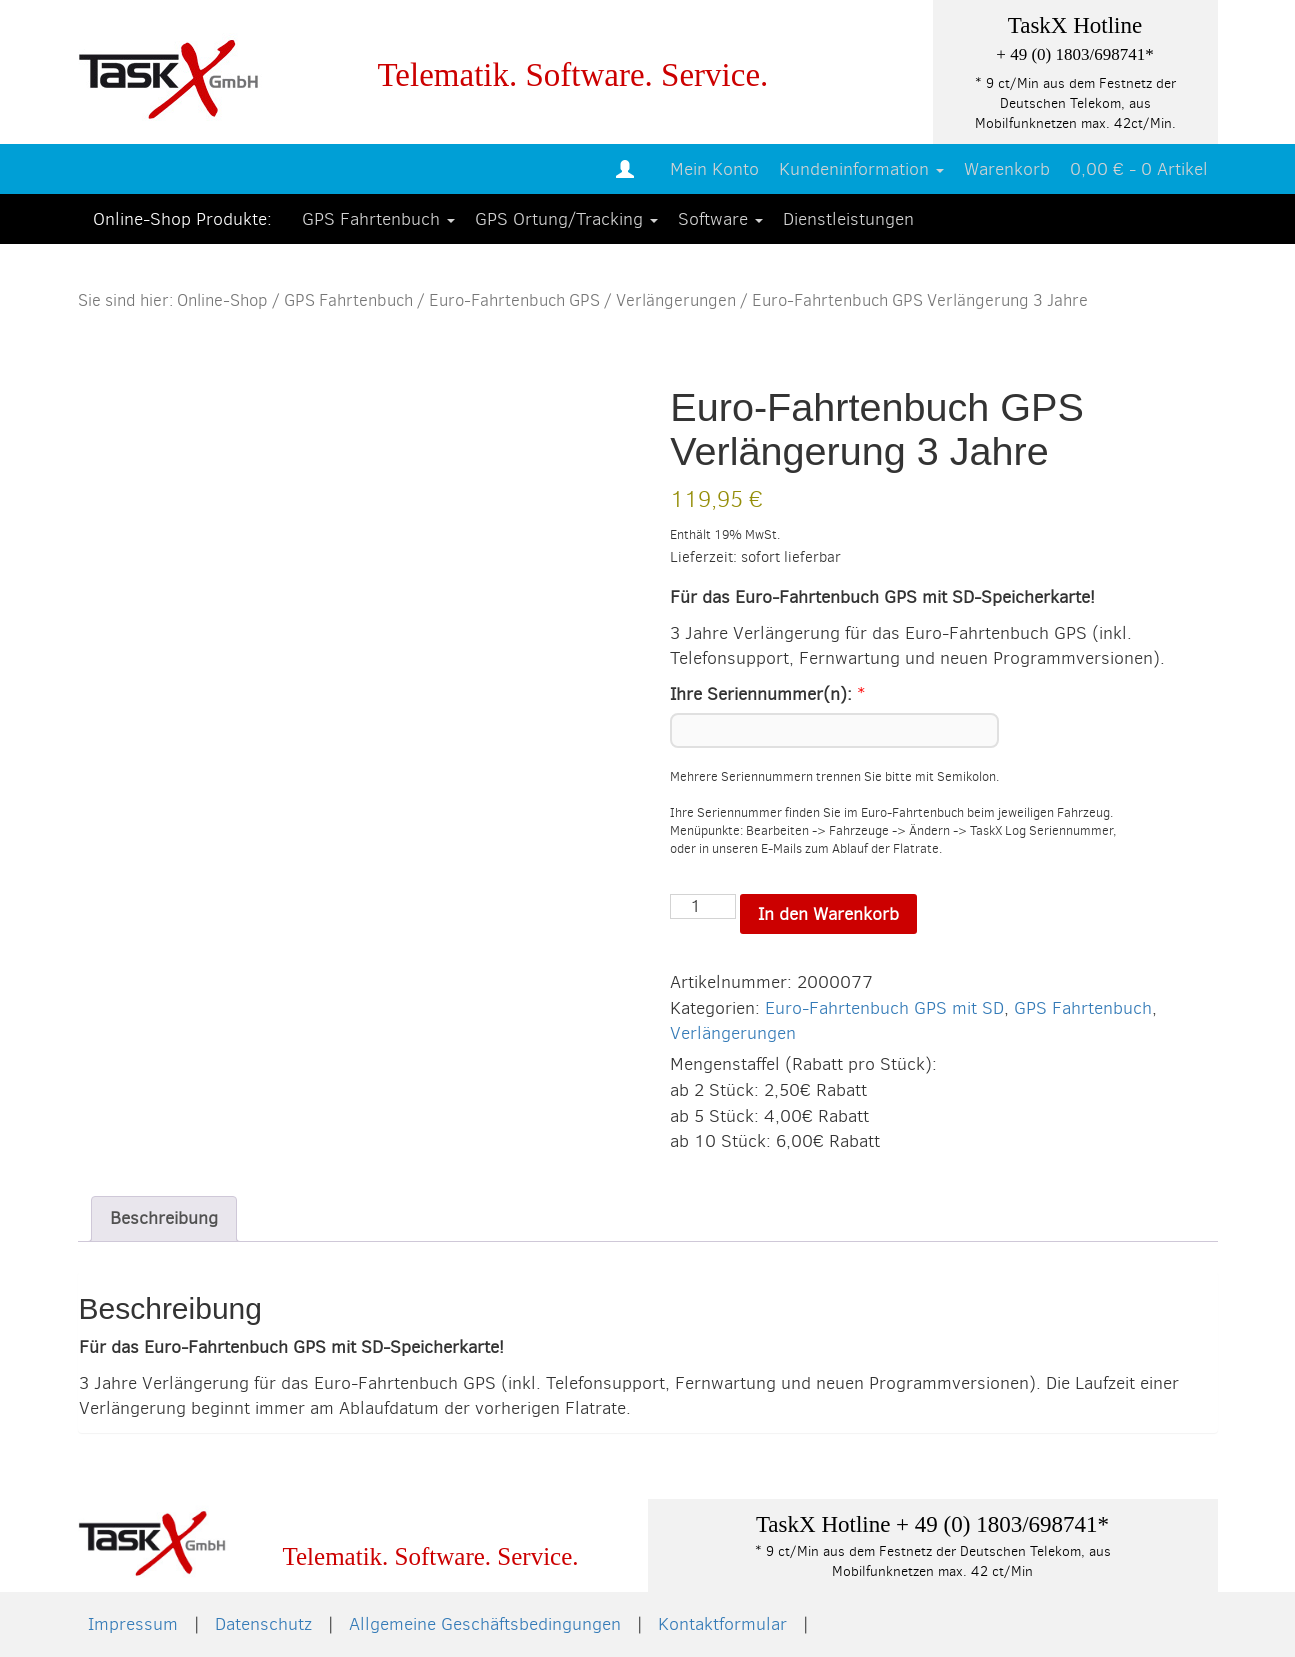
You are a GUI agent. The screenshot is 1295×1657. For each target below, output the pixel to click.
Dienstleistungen (848, 219)
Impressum (133, 1624)
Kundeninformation (861, 169)
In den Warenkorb (828, 914)
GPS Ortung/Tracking (566, 219)
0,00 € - (1139, 169)
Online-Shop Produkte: (182, 219)
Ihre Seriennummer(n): (761, 694)
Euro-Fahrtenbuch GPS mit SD (884, 1008)
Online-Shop (222, 300)
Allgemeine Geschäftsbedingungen (485, 1624)
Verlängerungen (676, 300)
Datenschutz (263, 1624)
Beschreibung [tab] (164, 1218)
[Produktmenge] (702, 907)
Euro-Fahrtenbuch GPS (514, 300)
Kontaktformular (722, 1624)
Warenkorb (1007, 169)
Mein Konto (714, 169)
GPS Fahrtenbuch (378, 219)
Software (720, 219)
